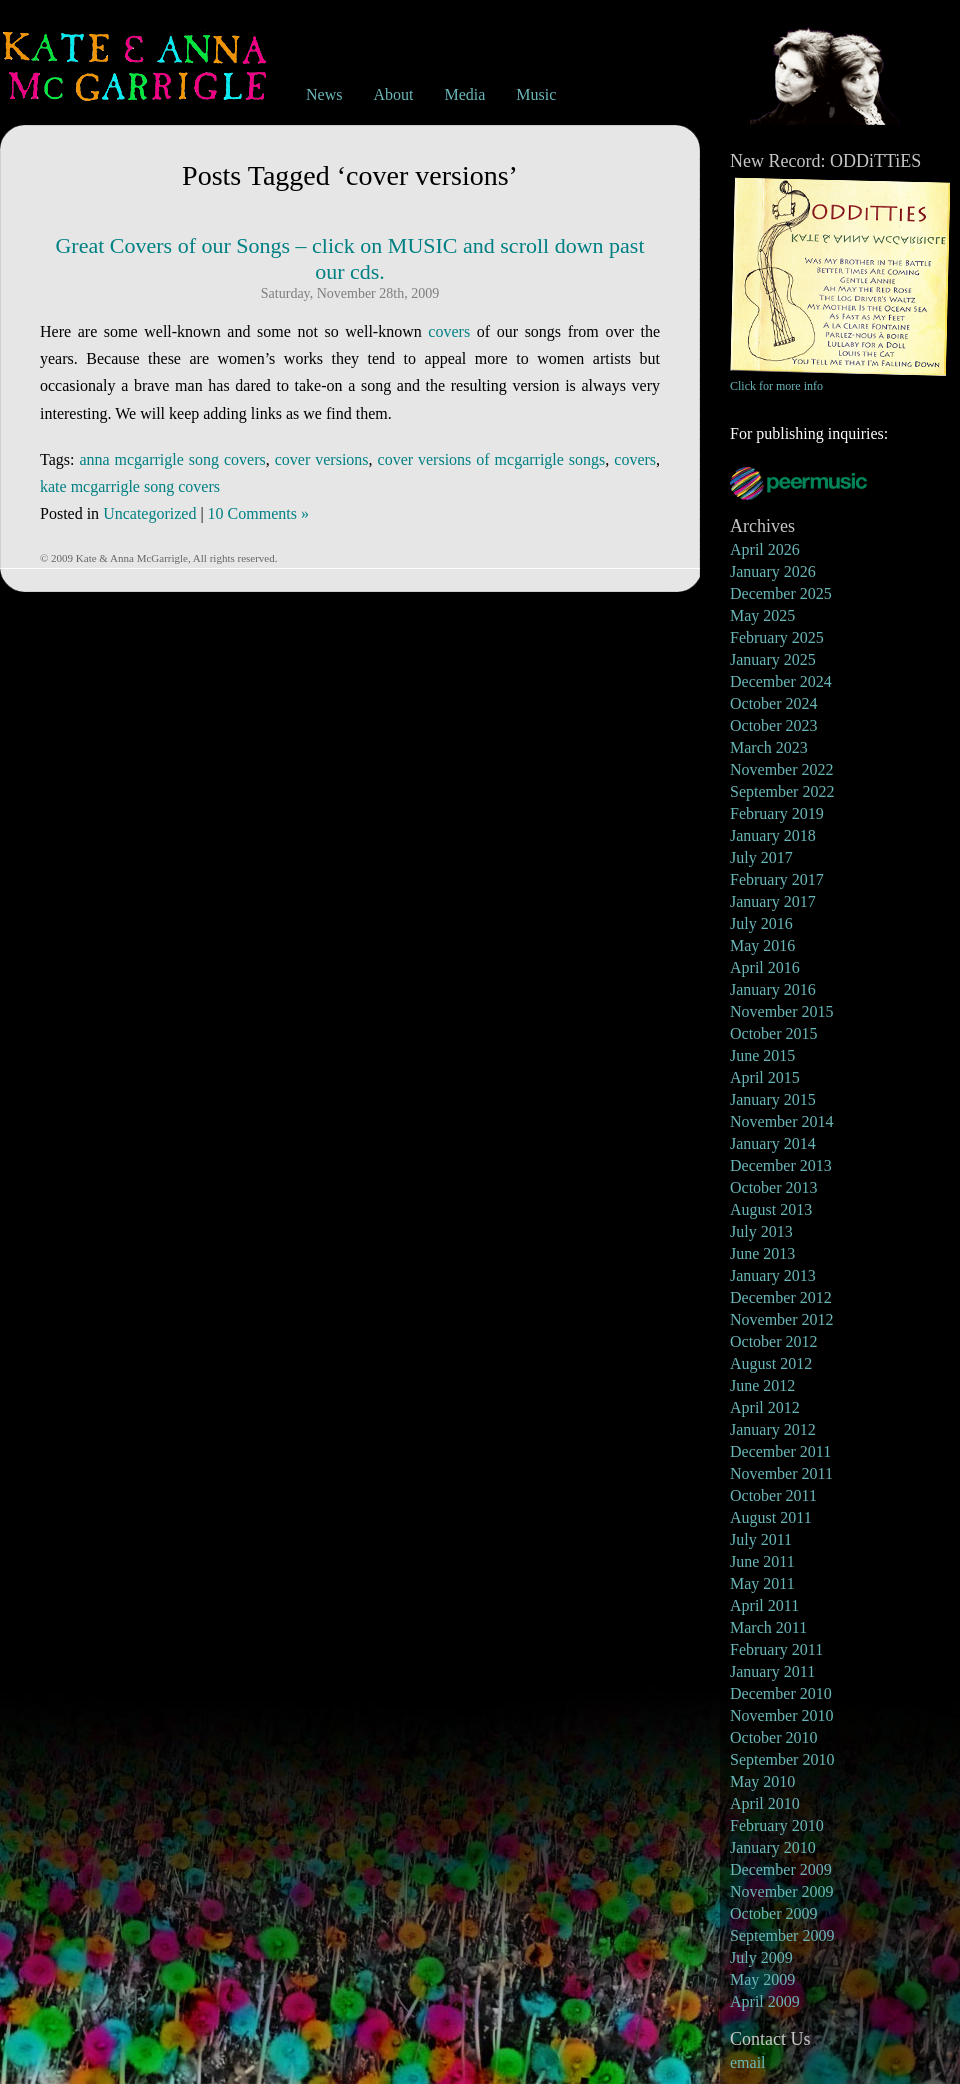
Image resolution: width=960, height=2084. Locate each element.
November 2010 (782, 1715)
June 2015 (762, 1055)
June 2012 (762, 1385)
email (748, 2062)
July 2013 (761, 1231)
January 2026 (773, 571)
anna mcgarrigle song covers (172, 459)
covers (449, 331)
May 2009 (762, 1979)
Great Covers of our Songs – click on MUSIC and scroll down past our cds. (349, 258)
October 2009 (774, 1913)
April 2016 (765, 967)
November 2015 (782, 1011)
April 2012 (765, 1407)
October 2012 (774, 1341)
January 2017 (773, 901)
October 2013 (774, 1187)
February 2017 (777, 879)
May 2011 (762, 1583)
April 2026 (765, 549)
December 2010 (781, 1693)
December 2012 (781, 1297)
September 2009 (782, 1935)
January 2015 (773, 1099)
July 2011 (761, 1539)
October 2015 (774, 1033)
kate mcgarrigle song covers (130, 486)
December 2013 (781, 1165)
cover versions (322, 459)
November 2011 (781, 1473)
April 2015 (765, 1077)
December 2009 (781, 1869)
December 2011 (780, 1451)
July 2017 (761, 857)
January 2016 (773, 989)
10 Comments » (258, 513)
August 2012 (771, 1363)
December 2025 (781, 593)
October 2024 (774, 703)
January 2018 (773, 835)
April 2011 (764, 1605)
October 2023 (774, 725)
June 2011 (762, 1561)
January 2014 (773, 1143)
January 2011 (772, 1671)
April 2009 (765, 2001)
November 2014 (782, 1121)
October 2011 (773, 1495)
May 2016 (762, 945)
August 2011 (771, 1517)
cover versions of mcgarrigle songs (492, 459)
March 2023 (769, 747)
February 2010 (777, 1825)
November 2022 (782, 769)
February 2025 (777, 637)
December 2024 (781, 681)
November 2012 (782, 1319)
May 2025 (762, 615)
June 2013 (762, 1253)
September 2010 (782, 1759)
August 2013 (771, 1209)
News (324, 94)
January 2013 (773, 1275)
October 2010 (774, 1737)
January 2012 (773, 1429)
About (393, 94)
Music (536, 94)
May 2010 (762, 1781)
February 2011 (776, 1649)
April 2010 (765, 1803)
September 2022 (782, 791)
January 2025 (773, 659)
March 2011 (768, 1627)
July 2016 (761, 923)
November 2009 (782, 1891)
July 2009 (761, 1957)
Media (464, 94)
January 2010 (773, 1847)
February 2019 (777, 813)
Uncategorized (149, 513)
